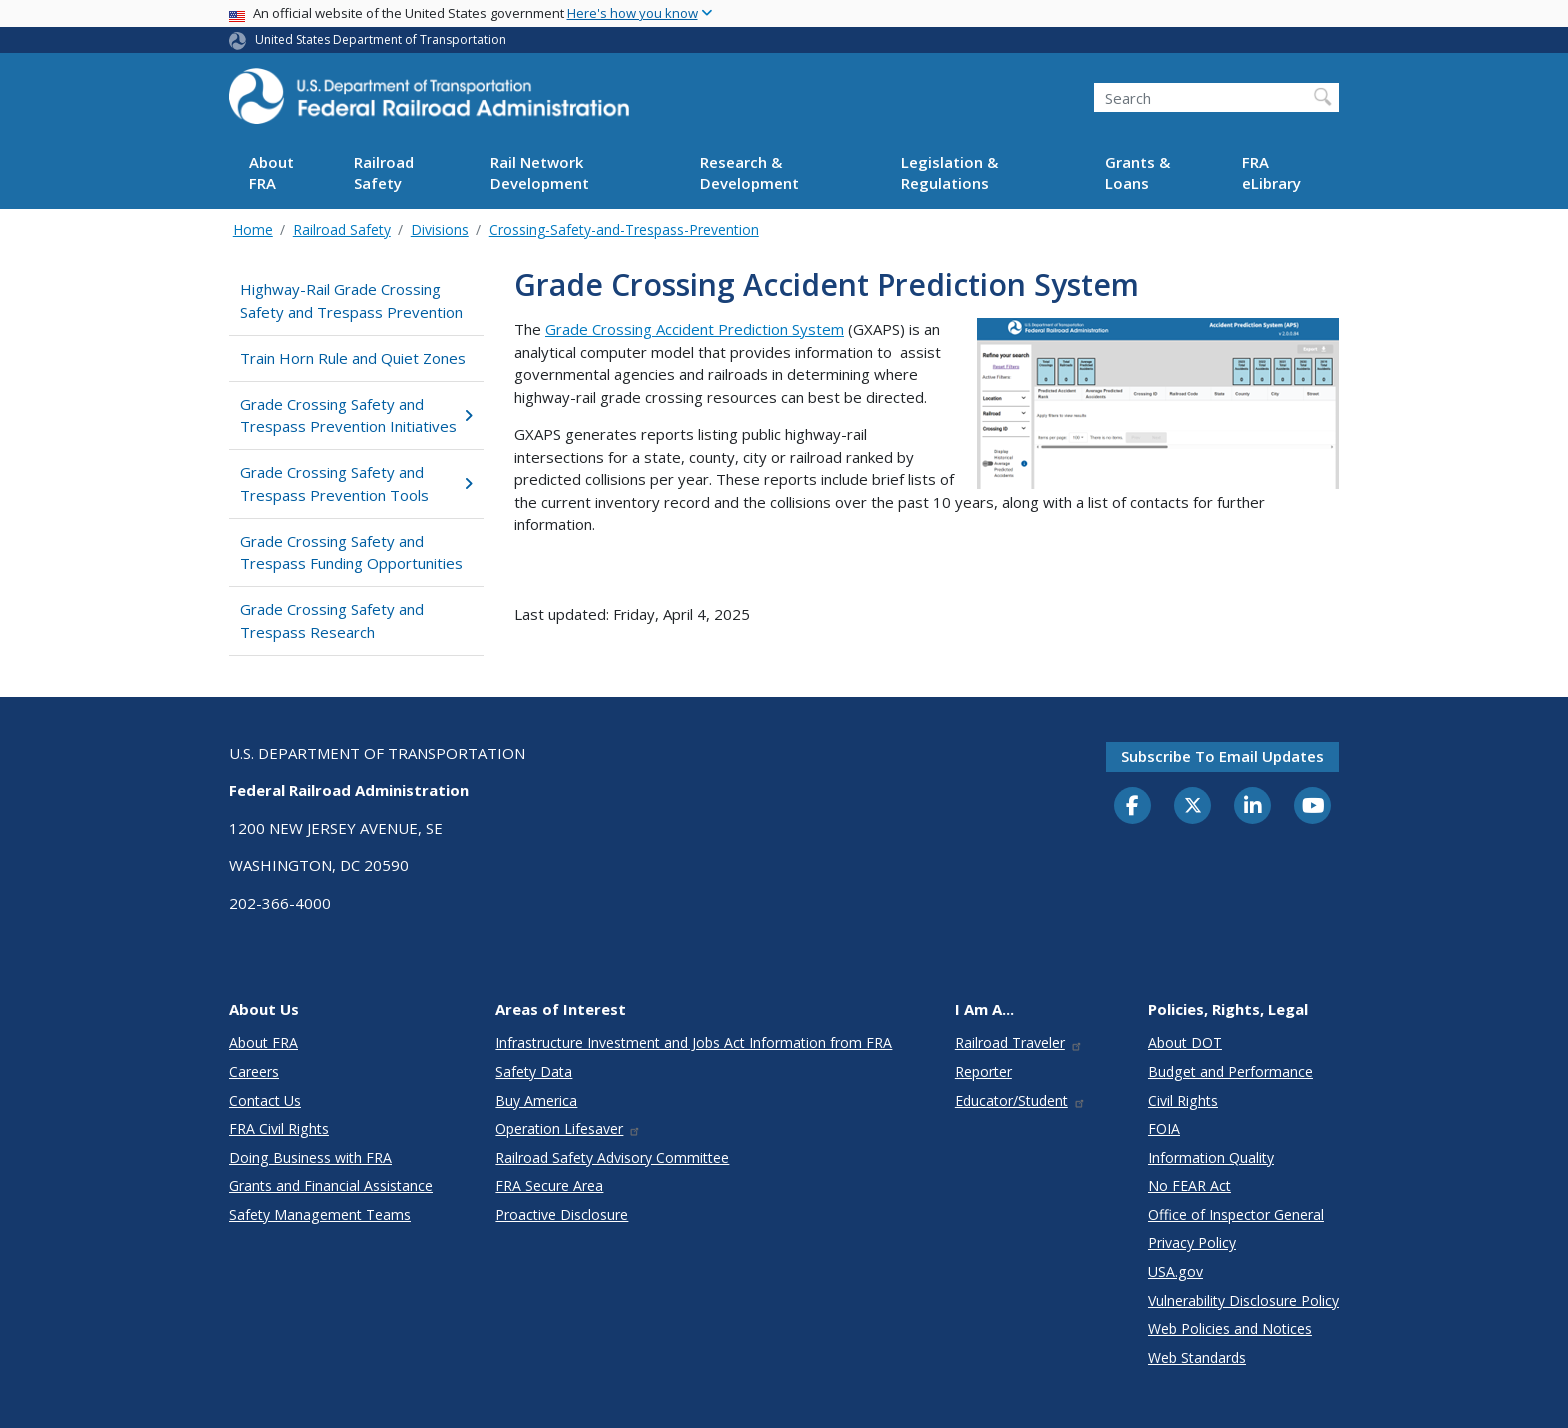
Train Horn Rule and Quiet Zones (353, 358)
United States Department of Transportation (380, 39)
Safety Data (533, 1071)
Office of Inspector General (1236, 1214)
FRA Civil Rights (279, 1128)
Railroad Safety (384, 172)
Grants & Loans (1137, 172)
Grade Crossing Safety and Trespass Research (332, 620)
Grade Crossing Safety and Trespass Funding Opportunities (351, 552)
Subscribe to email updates (1222, 756)
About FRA (271, 172)
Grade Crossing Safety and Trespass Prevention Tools (356, 483)
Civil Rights (1183, 1100)
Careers (254, 1071)
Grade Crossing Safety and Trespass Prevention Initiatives (356, 415)
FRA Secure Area (549, 1185)
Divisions (440, 229)
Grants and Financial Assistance (331, 1185)
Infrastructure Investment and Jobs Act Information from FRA (693, 1042)
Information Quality (1211, 1157)
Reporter (983, 1071)
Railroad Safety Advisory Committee (612, 1157)
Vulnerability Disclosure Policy (1243, 1300)
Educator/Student (1020, 1100)
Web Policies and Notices (1230, 1328)
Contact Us (265, 1100)
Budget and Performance (1230, 1071)
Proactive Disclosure (561, 1214)
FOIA (1164, 1128)
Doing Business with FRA (310, 1157)
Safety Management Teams (320, 1214)
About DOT (1185, 1042)
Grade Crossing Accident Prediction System (694, 329)
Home (253, 229)
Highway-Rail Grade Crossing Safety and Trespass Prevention (351, 300)
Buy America (536, 1100)
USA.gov (1175, 1271)
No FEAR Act (1189, 1185)
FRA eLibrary (1271, 172)
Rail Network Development (539, 172)
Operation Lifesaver (568, 1128)
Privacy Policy (1192, 1242)
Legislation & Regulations (949, 172)
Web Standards (1197, 1357)
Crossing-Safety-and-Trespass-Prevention (624, 229)
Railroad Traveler (1019, 1042)
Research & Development (749, 172)
